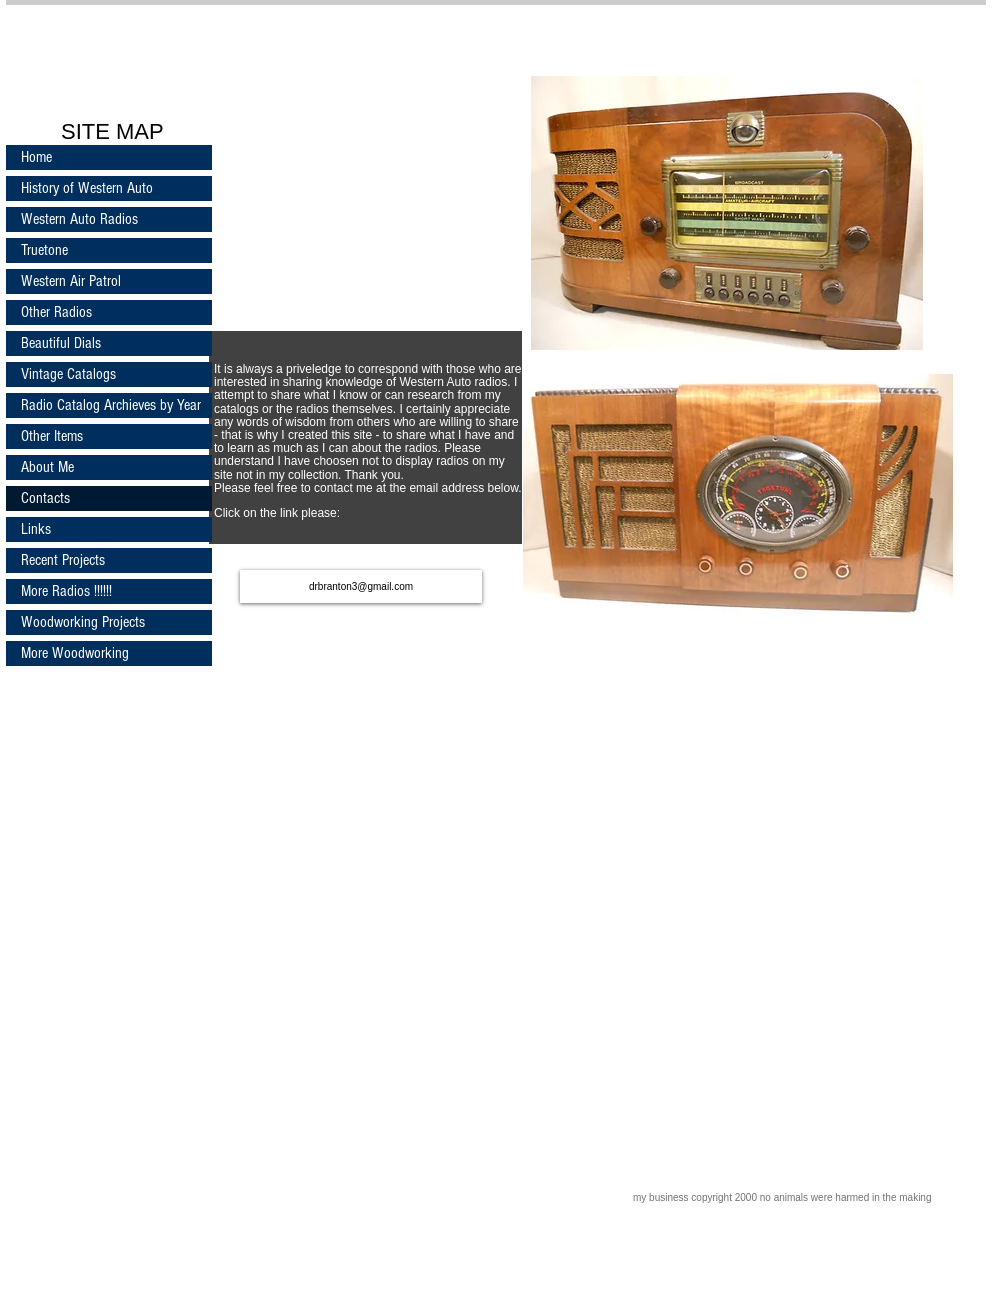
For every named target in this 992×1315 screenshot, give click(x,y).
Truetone (44, 250)
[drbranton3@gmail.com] (361, 586)
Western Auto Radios (79, 219)
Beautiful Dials (61, 343)
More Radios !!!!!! (66, 591)
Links (36, 529)
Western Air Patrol (71, 281)
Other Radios (56, 312)
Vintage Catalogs (68, 374)
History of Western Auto (87, 188)
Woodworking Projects (83, 622)
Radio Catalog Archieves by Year (111, 405)
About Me (47, 467)
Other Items (52, 436)
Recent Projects (63, 560)
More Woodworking (75, 653)
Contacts (45, 498)
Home (36, 157)
